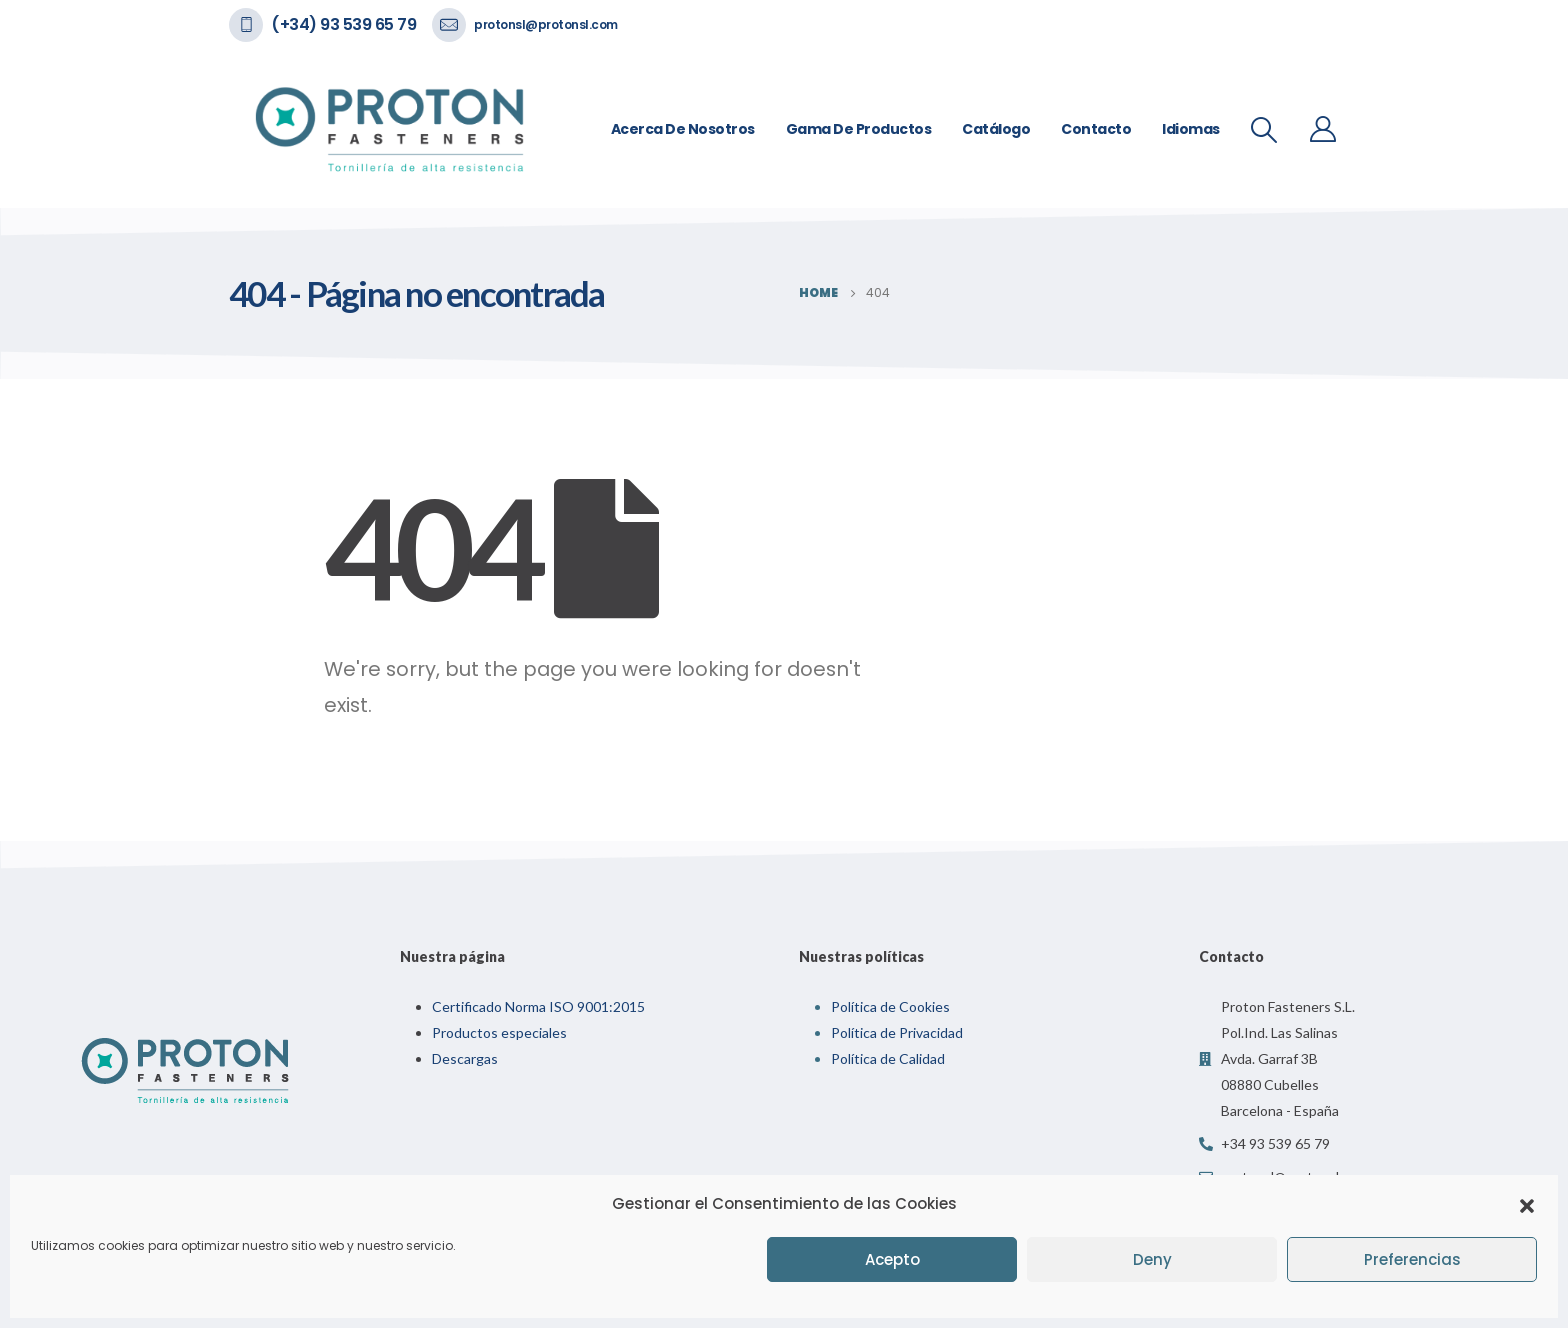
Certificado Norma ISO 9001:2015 (538, 1006)
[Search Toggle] (1264, 130)
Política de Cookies (890, 1006)
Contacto (1096, 129)
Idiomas (1191, 129)
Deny (1152, 1259)
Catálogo (996, 129)
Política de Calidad (888, 1058)
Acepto (892, 1259)
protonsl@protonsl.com (546, 24)
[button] (1527, 1204)
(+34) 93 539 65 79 (343, 24)
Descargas (465, 1058)
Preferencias (1412, 1259)
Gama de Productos (859, 129)
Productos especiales (499, 1032)
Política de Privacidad (897, 1032)
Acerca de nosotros (683, 129)
